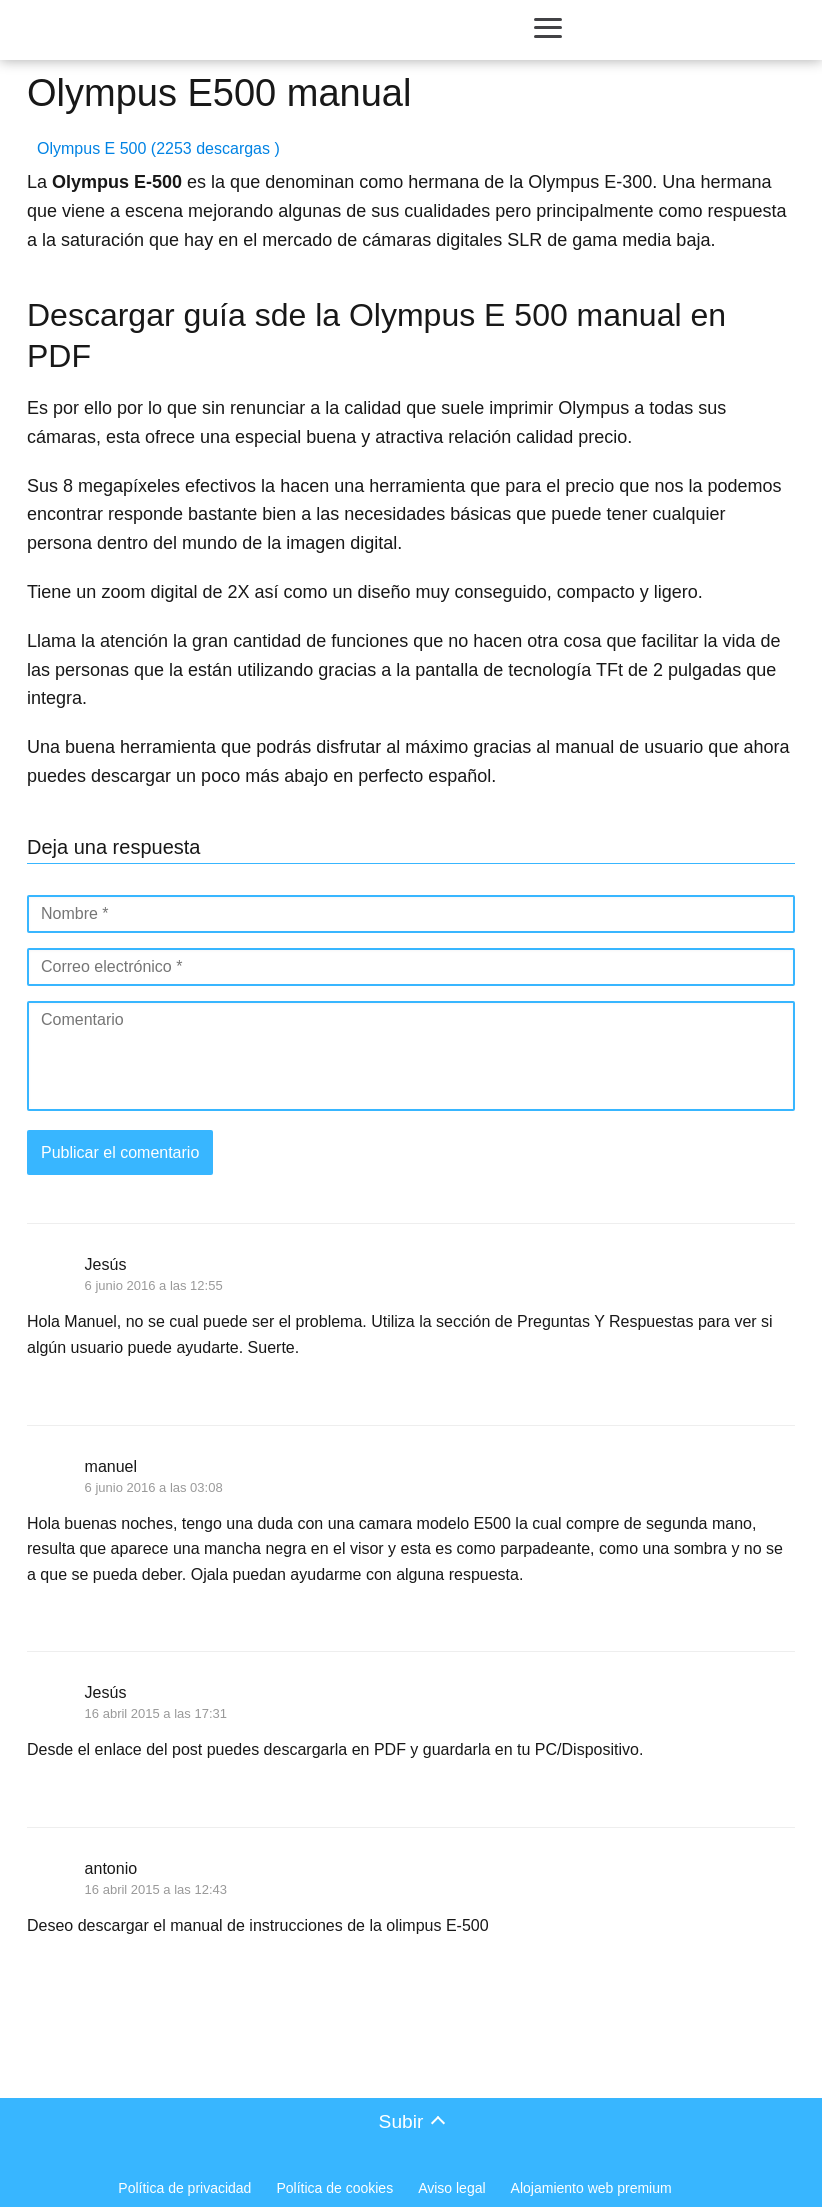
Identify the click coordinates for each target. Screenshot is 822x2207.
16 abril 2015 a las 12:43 (156, 1889)
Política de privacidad (184, 2188)
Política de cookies (334, 2188)
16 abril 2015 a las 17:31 (156, 1713)
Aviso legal (451, 2188)
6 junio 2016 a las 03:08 (154, 1487)
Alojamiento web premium (591, 2188)
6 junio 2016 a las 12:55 (154, 1285)
